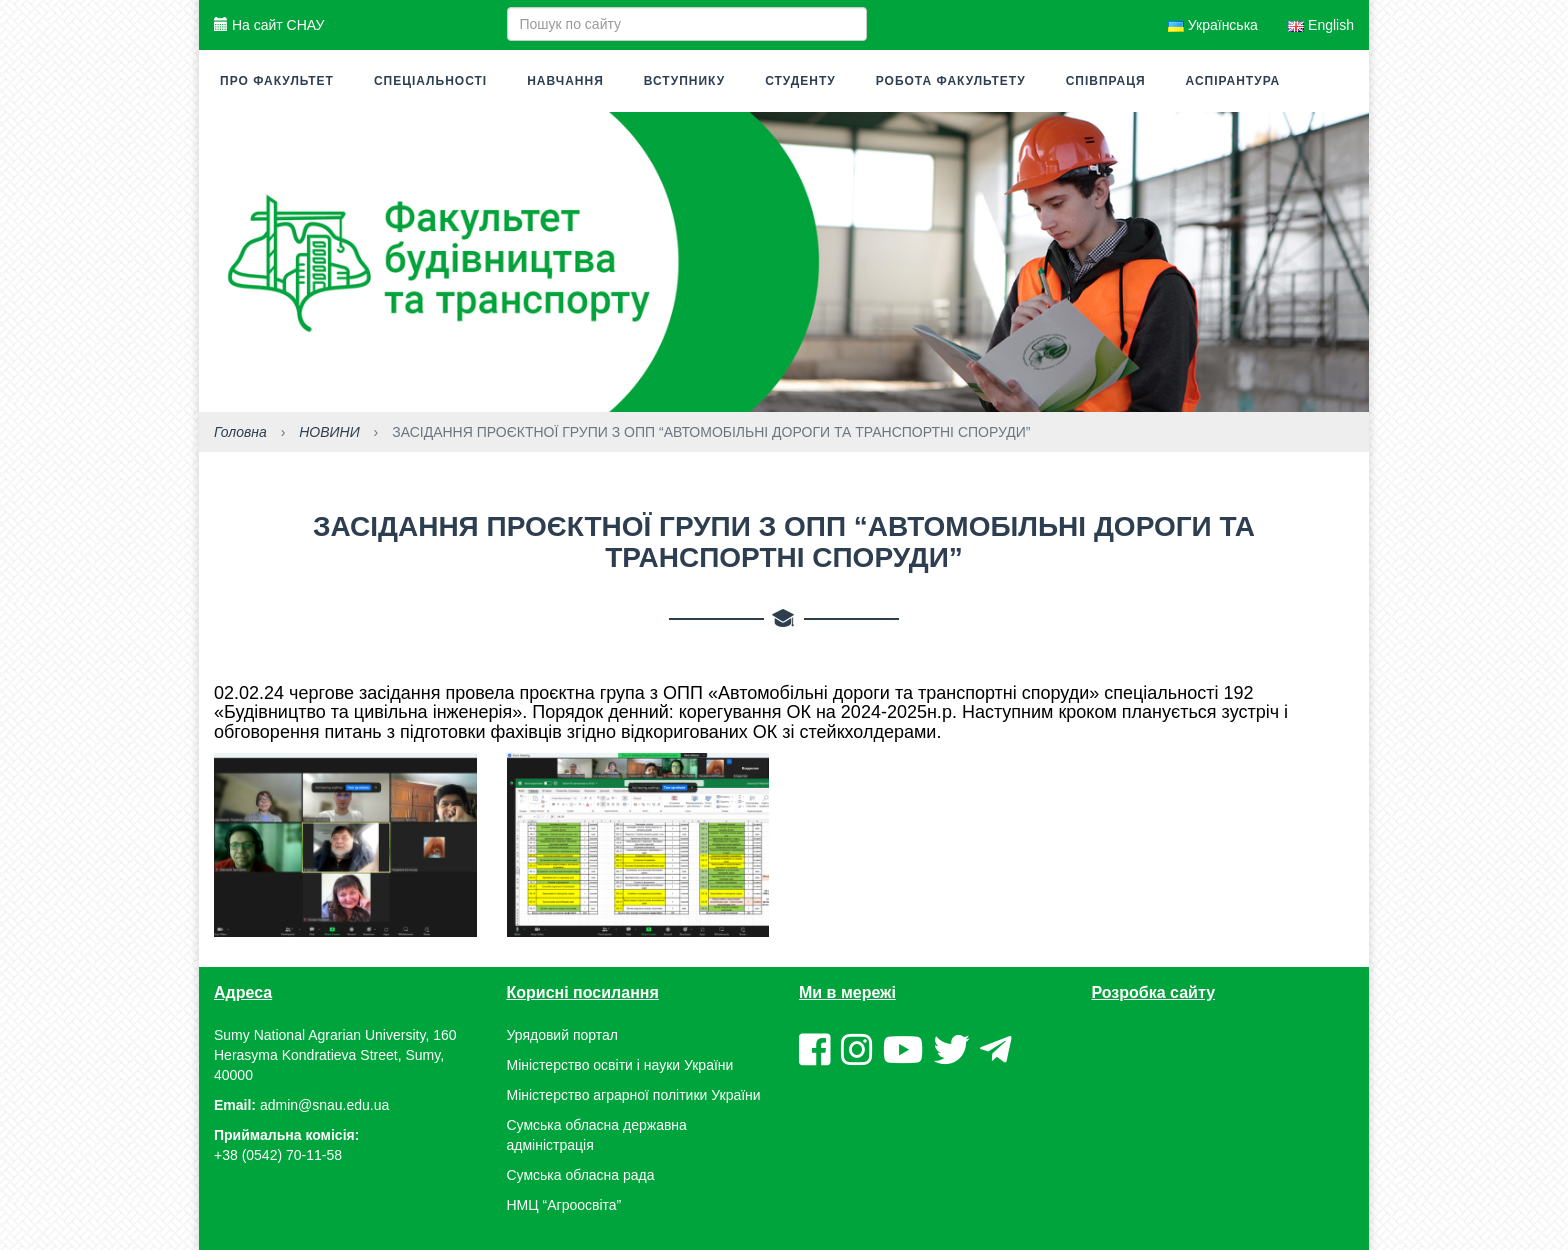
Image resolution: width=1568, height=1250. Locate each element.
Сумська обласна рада (581, 1175)
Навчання (565, 81)
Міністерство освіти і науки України (620, 1065)
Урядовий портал (562, 1035)
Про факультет (277, 81)
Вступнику (684, 81)
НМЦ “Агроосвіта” (564, 1205)
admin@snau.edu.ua (324, 1105)
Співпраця (1106, 81)
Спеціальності (430, 81)
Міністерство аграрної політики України (634, 1095)
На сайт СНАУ (269, 25)
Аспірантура (1233, 81)
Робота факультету (951, 81)
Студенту (800, 81)
